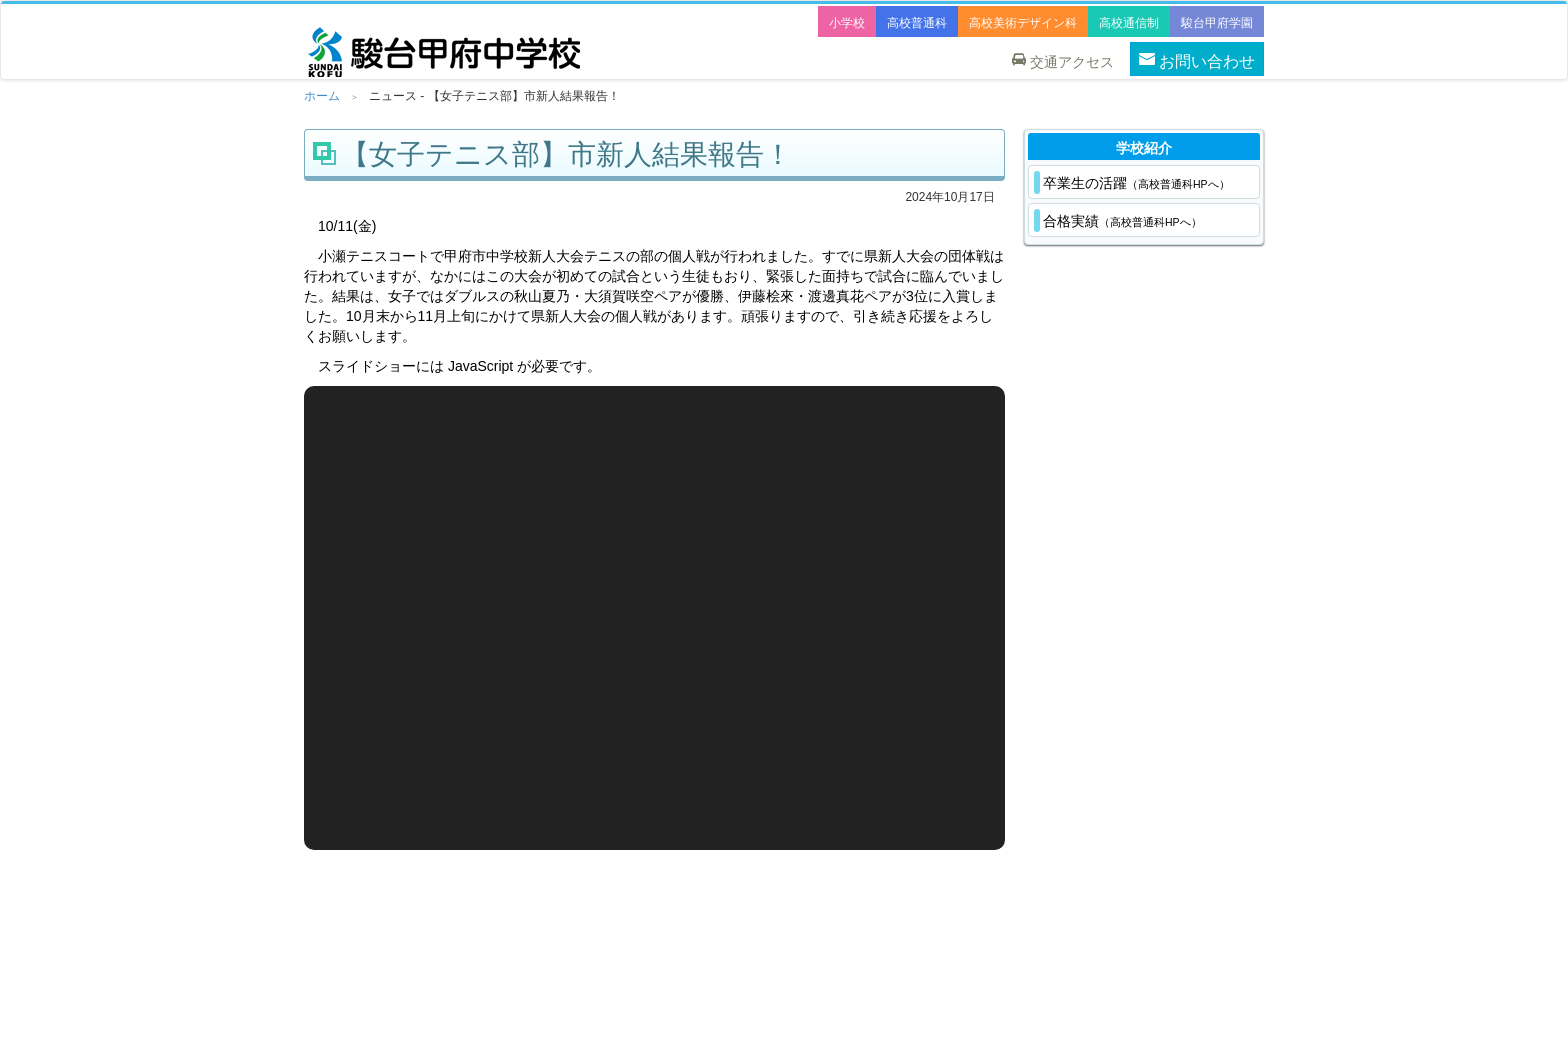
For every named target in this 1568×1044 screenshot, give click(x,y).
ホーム (322, 96)
